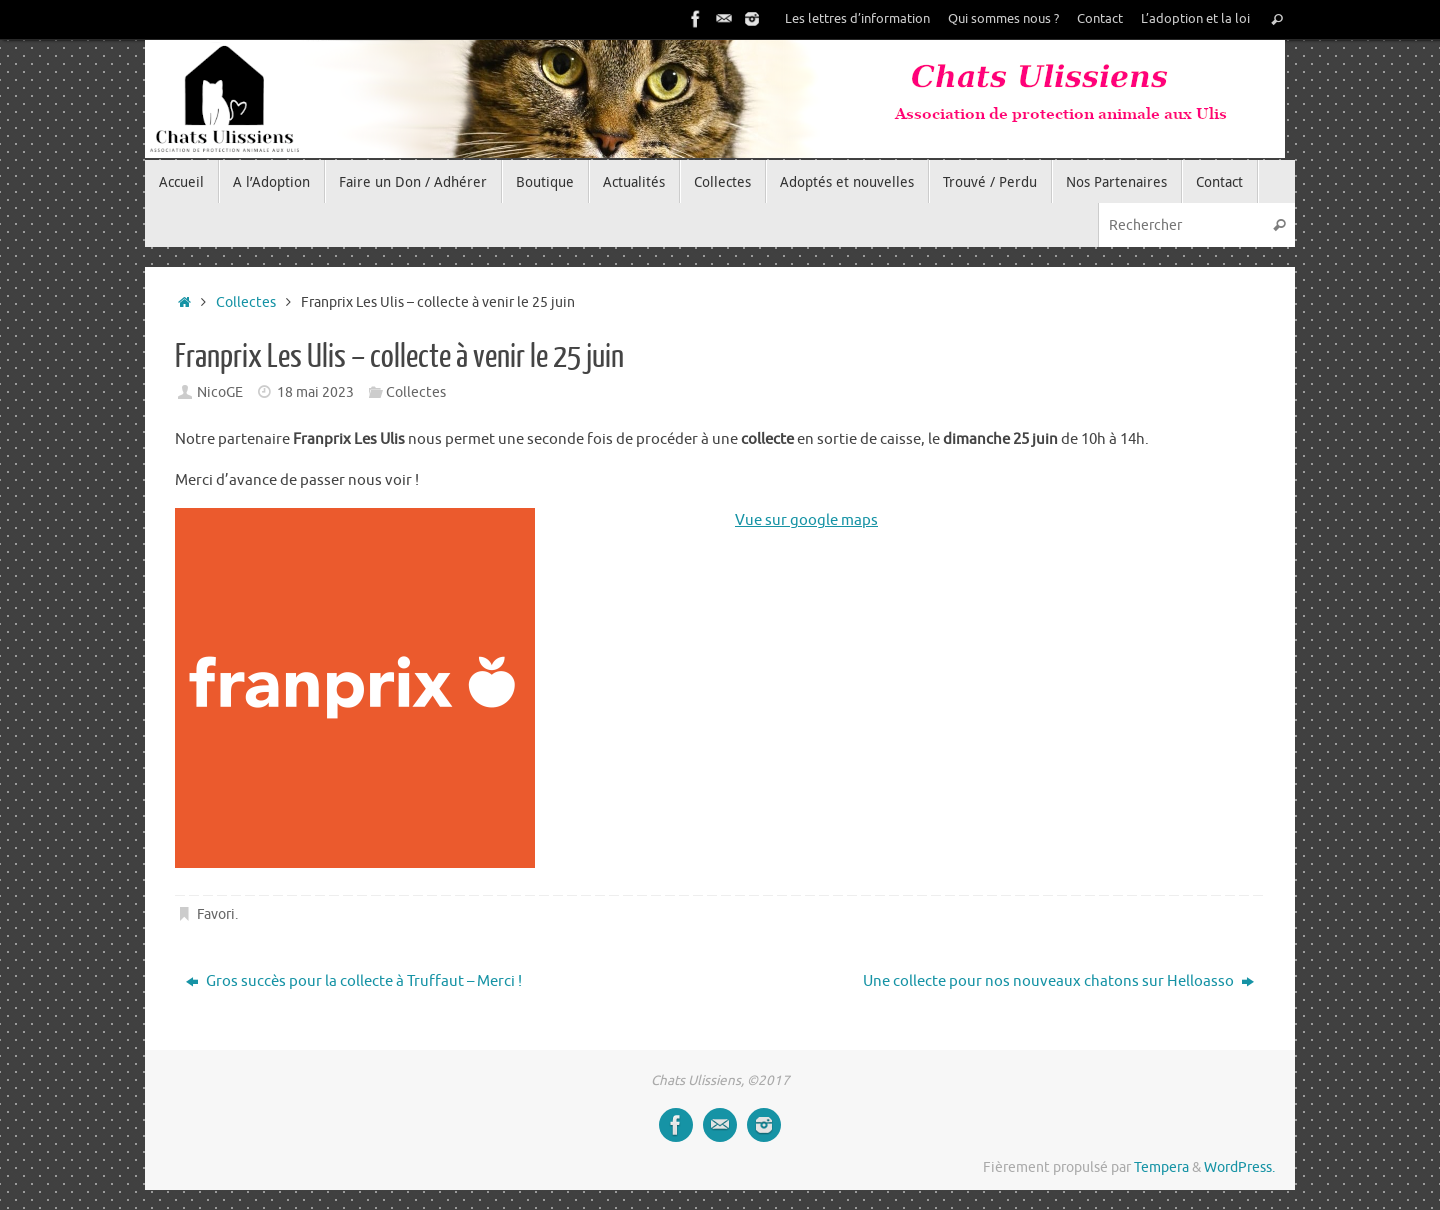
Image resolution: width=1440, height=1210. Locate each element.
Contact (1100, 19)
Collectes (246, 302)
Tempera (1161, 1167)
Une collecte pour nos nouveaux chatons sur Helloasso (1058, 981)
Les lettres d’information (857, 19)
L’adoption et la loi (1195, 19)
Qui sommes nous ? (1003, 19)
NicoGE (220, 392)
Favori (216, 914)
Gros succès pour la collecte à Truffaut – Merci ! (354, 981)
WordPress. (1239, 1167)
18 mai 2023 (315, 392)
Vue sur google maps (806, 520)
